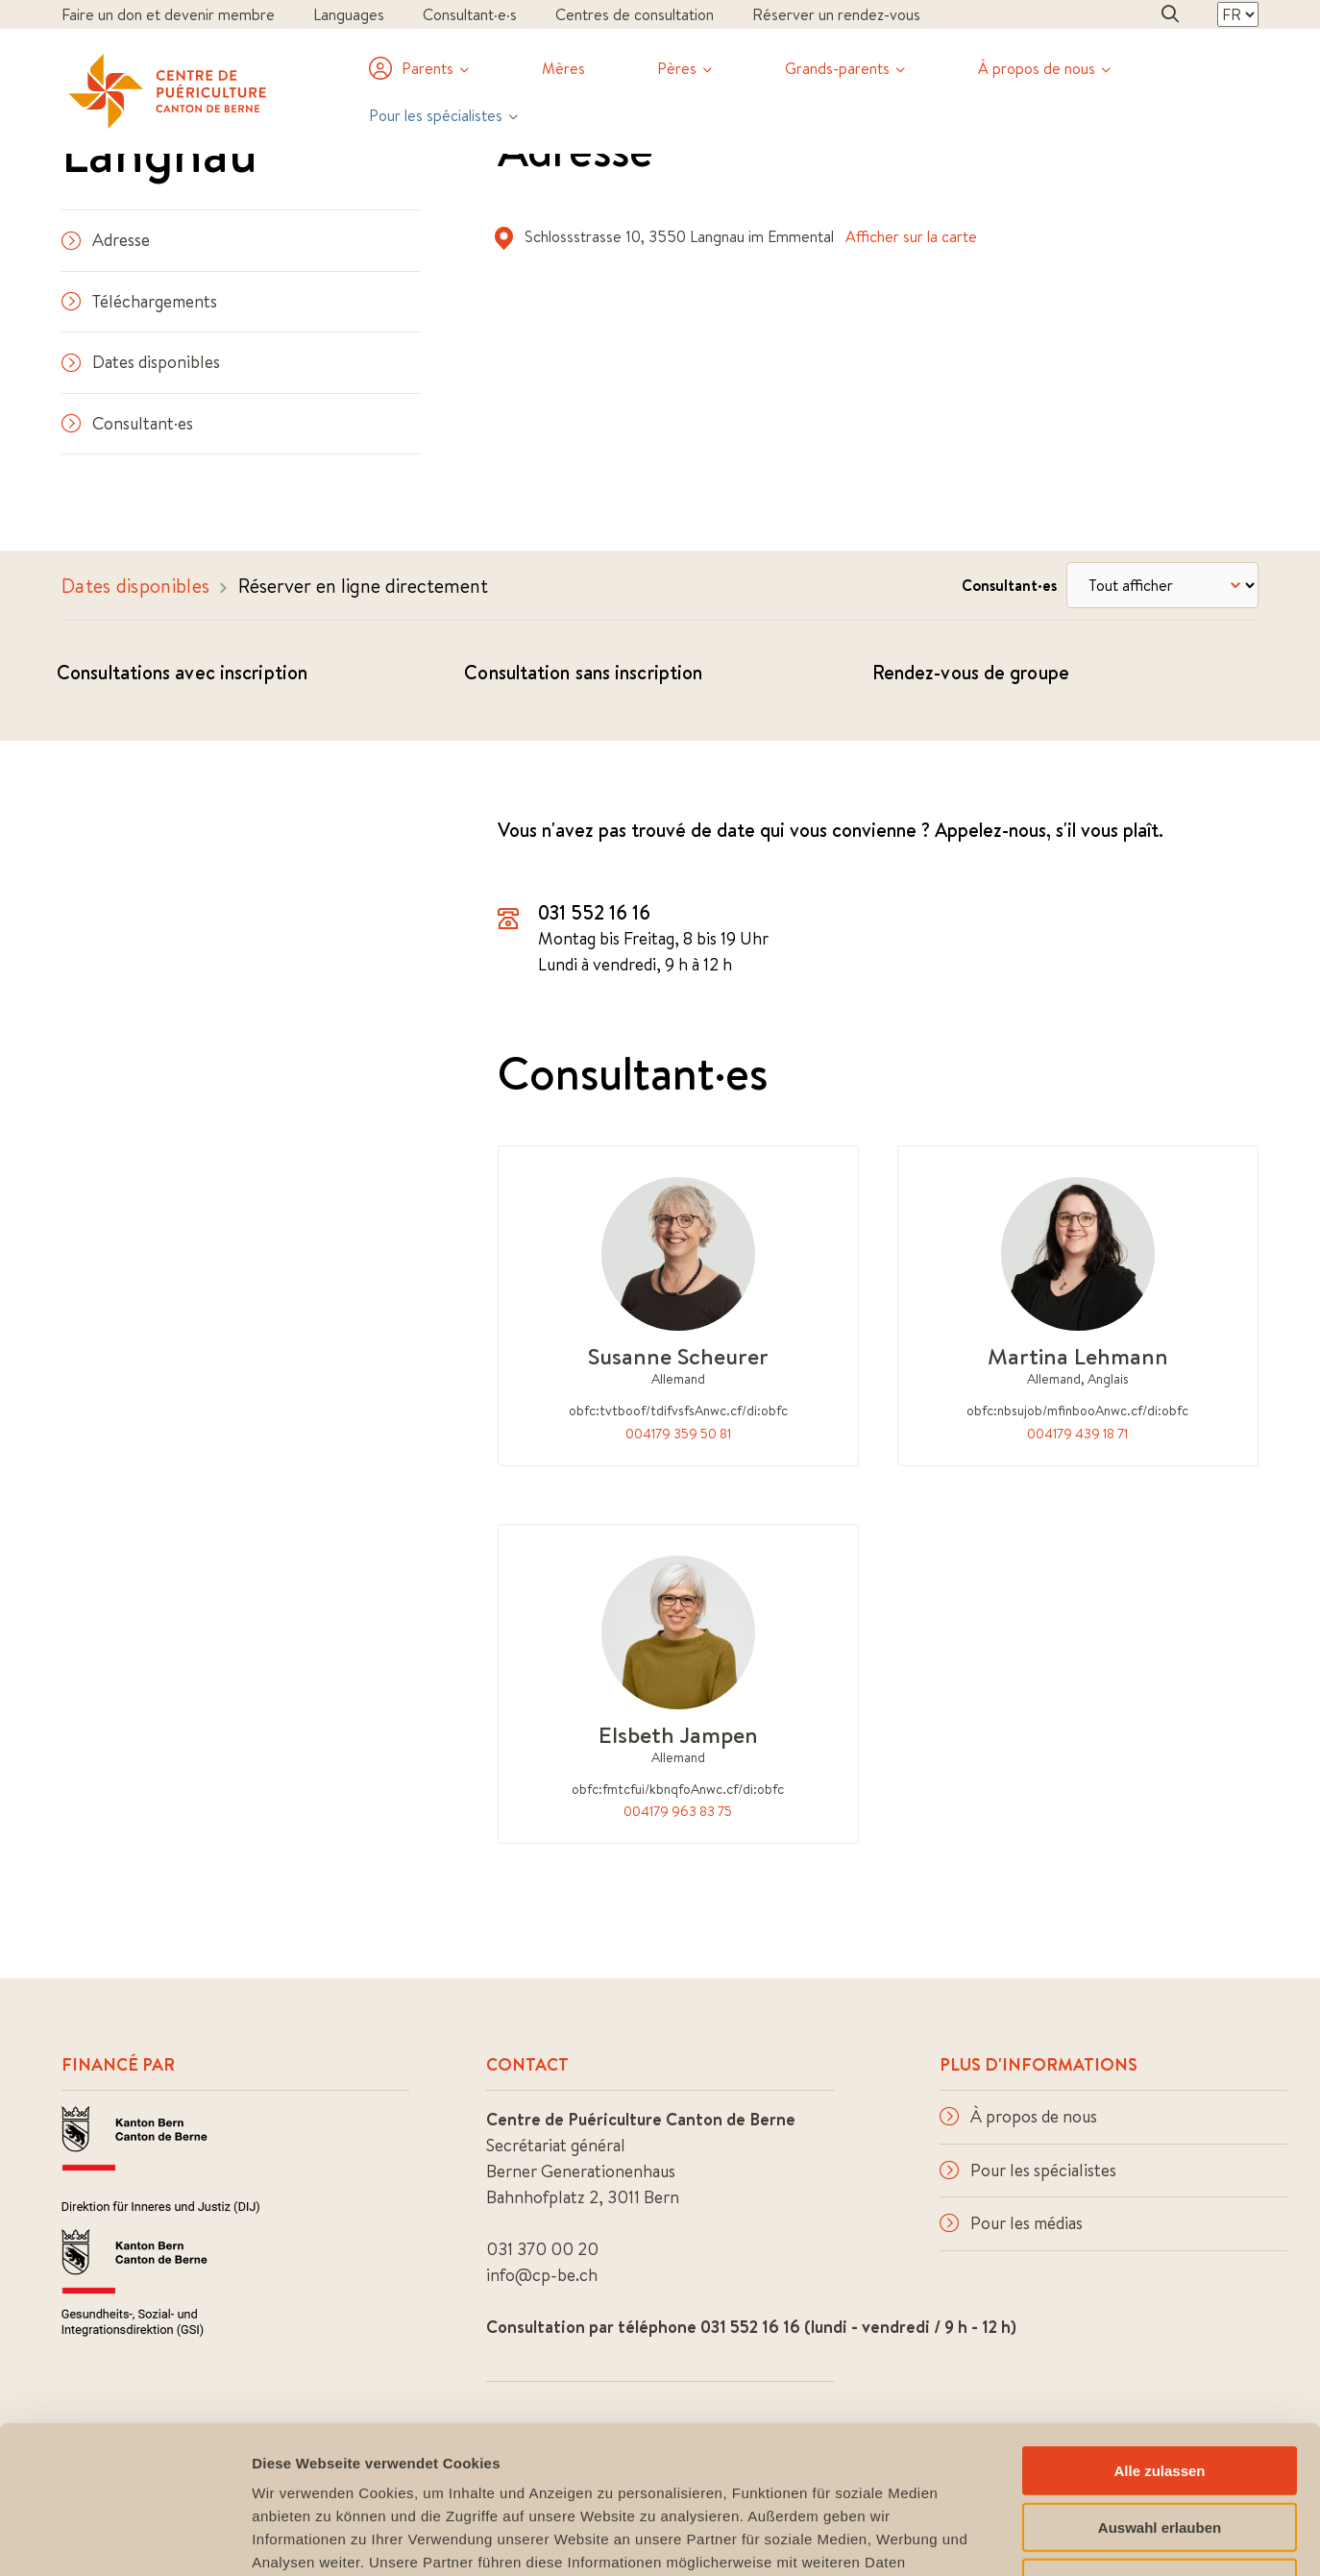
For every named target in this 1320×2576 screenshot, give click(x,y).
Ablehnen (1159, 2435)
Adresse (105, 240)
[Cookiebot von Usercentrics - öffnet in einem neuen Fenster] (124, 2538)
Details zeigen (1021, 2538)
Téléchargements (139, 301)
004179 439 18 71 (1077, 1433)
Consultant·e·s (470, 14)
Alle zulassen (1159, 2323)
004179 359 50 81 (678, 1433)
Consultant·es (127, 423)
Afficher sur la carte (911, 236)
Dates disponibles (140, 362)
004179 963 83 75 (677, 1811)
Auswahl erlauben (1159, 2379)
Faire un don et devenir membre (168, 14)
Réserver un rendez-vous (836, 14)
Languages (348, 14)
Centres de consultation (634, 14)
